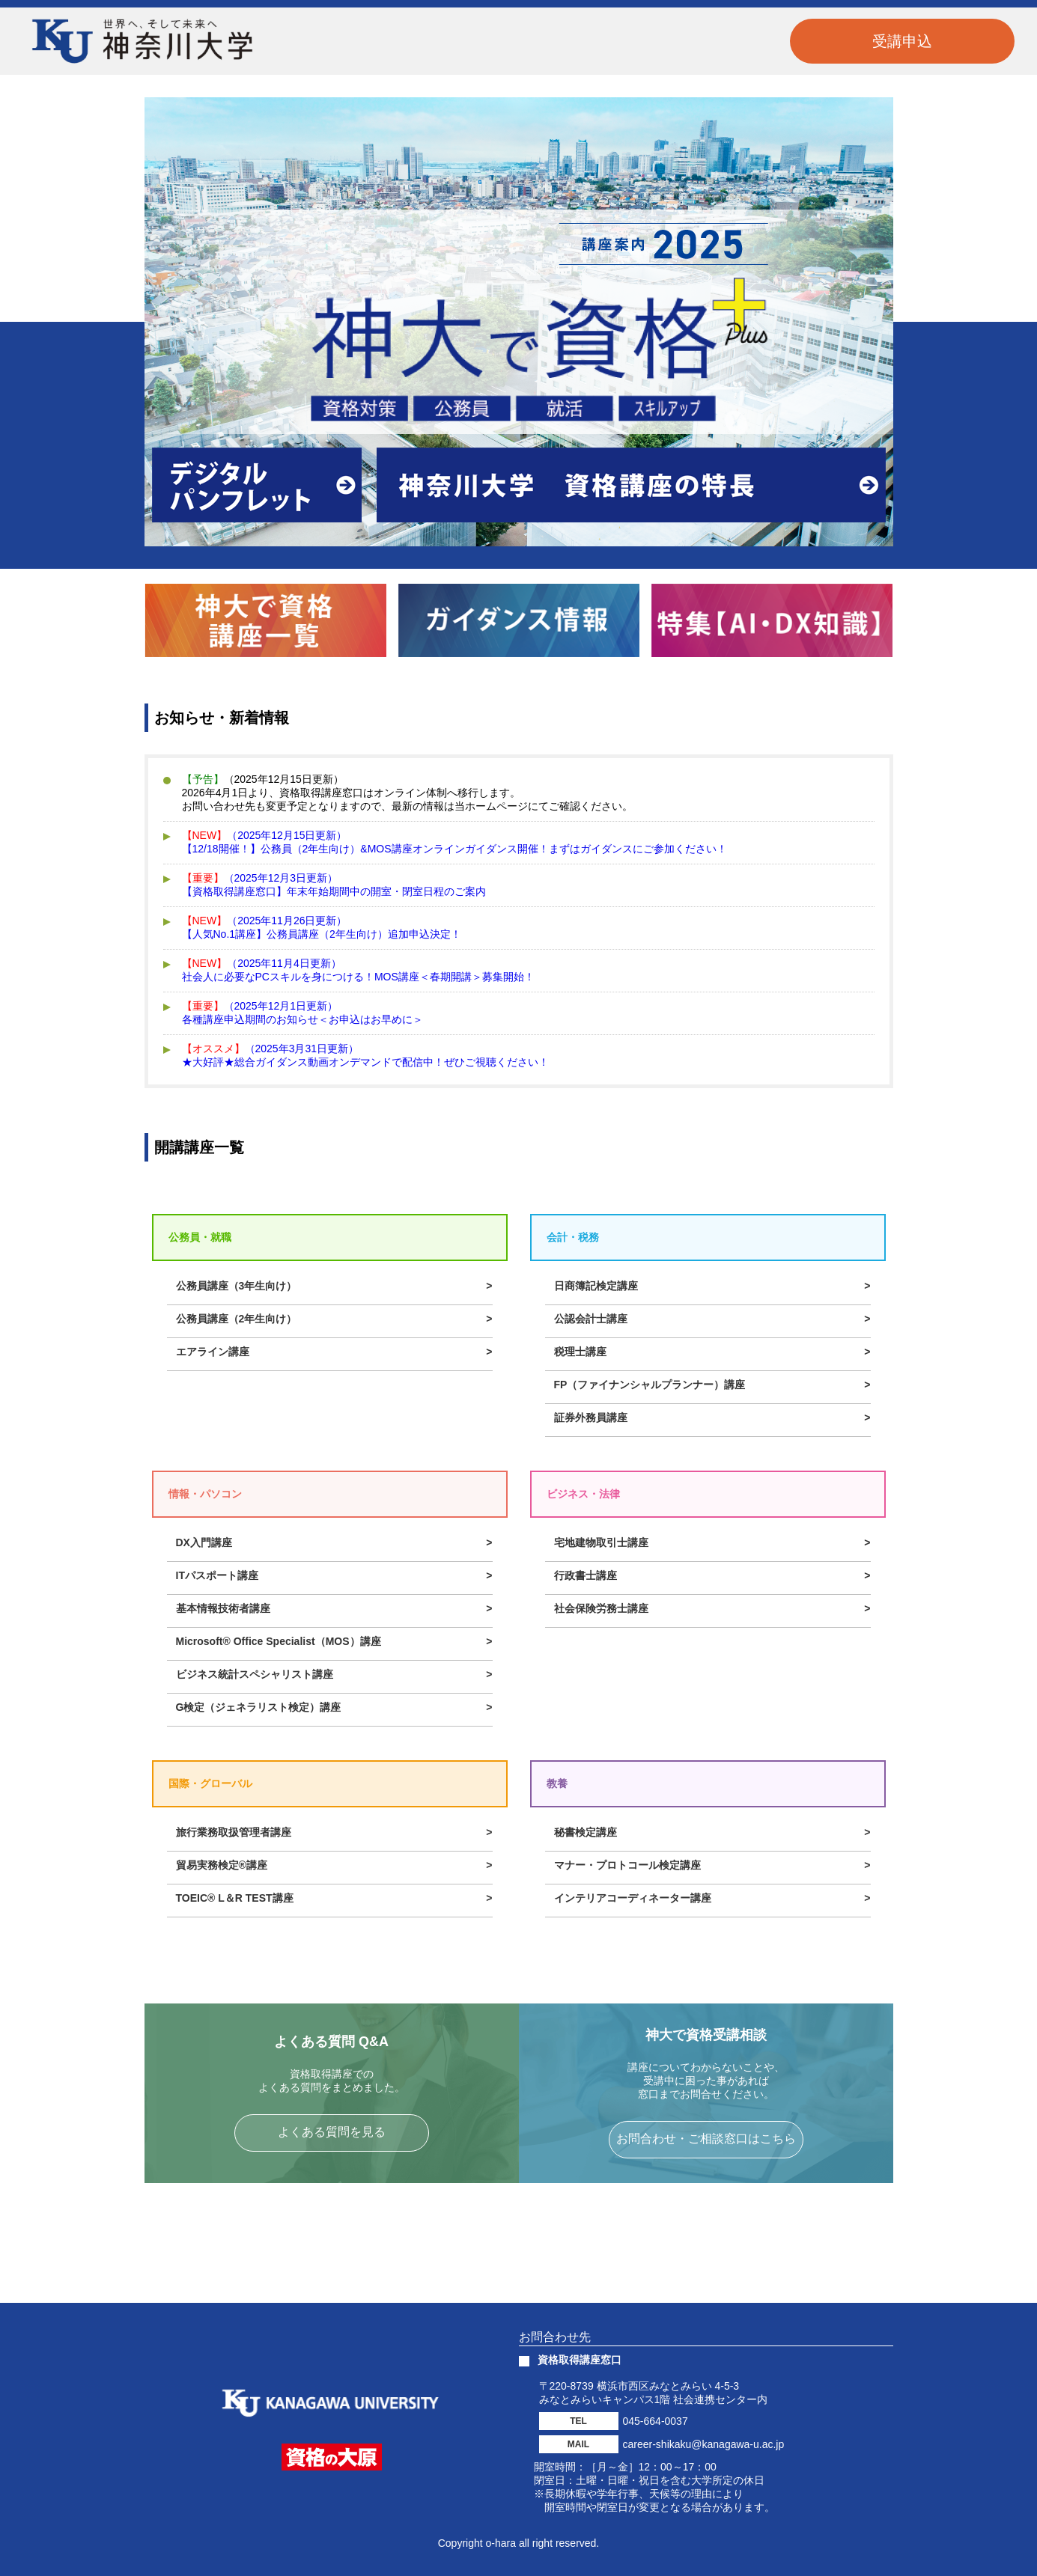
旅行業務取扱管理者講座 (233, 1832)
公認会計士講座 (590, 1319)
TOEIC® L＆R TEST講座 (235, 1898)
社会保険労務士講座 (601, 1608)
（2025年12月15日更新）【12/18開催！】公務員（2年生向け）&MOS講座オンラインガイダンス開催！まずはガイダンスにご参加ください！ (454, 842)
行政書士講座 (585, 1575)
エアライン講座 (212, 1352)
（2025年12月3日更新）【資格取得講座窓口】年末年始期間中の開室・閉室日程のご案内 (334, 884)
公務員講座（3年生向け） (236, 1286)
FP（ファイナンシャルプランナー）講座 (650, 1385)
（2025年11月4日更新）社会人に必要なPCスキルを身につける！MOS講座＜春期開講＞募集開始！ (358, 970)
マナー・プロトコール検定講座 (627, 1865)
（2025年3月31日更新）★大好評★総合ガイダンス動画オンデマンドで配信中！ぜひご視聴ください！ (365, 1055)
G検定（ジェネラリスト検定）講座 (258, 1707)
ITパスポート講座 (217, 1575)
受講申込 (902, 41)
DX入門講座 (204, 1542)
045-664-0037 (655, 2421)
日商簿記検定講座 (596, 1286)
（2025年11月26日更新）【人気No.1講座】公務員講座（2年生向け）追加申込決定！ (321, 927)
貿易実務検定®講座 (221, 1865)
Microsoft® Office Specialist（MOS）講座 (278, 1641)
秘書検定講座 (585, 1832)
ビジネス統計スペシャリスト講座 (254, 1674)
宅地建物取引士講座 (601, 1542)
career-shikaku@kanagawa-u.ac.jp (704, 2444)
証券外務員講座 (590, 1417)
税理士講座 (580, 1352)
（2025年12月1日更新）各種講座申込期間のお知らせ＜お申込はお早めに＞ (302, 1012)
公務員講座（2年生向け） (236, 1319)
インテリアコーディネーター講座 (632, 1898)
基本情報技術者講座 (223, 1608)
